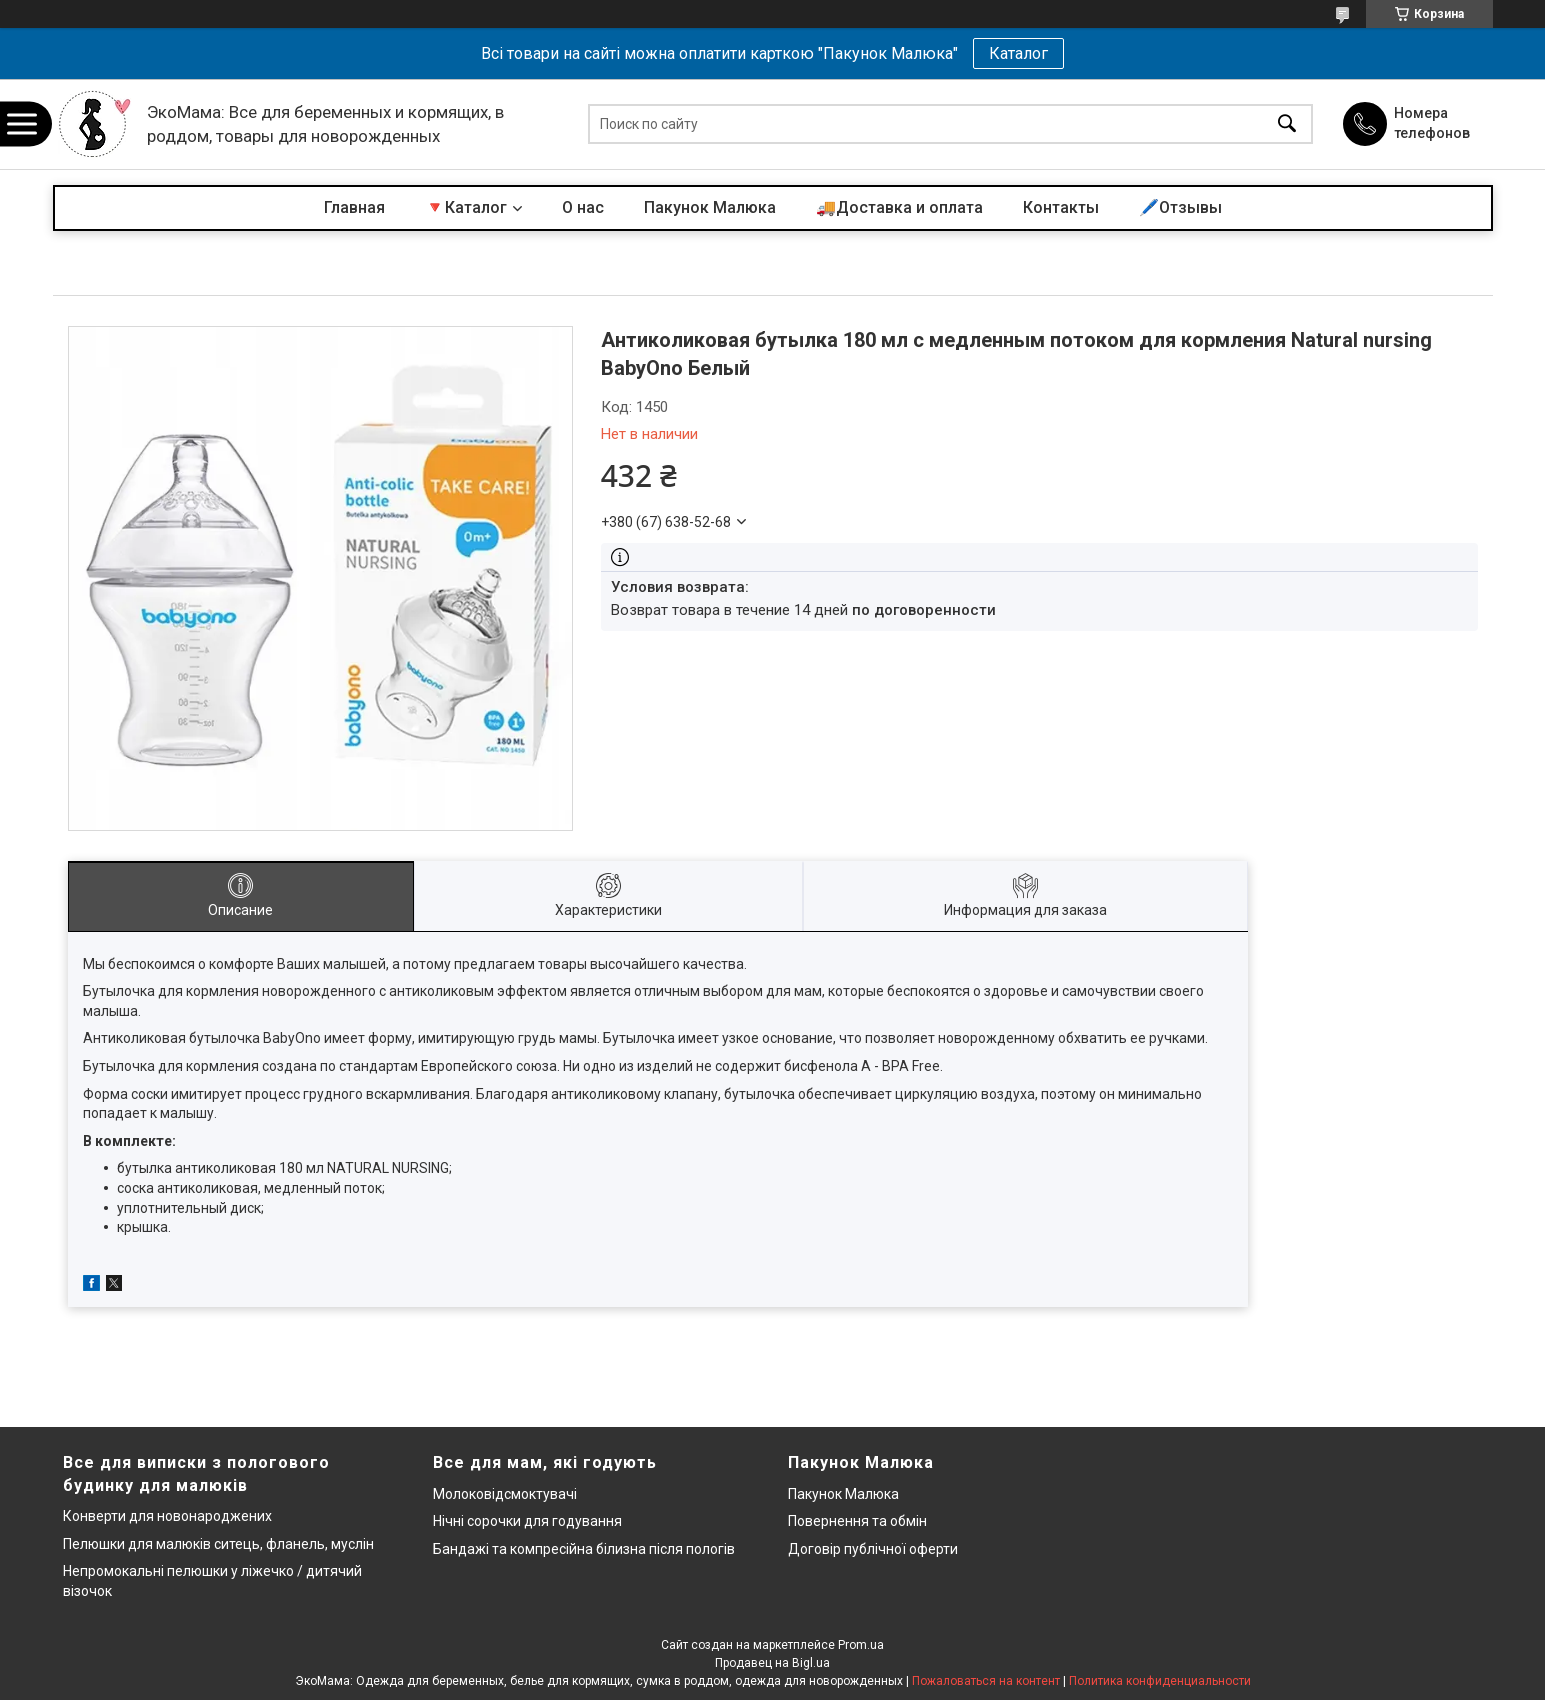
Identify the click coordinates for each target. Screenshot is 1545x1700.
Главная (354, 207)
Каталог (1018, 53)
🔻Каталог (466, 207)
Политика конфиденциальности (1160, 1681)
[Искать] (1287, 124)
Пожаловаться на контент (986, 1681)
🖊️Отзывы (1180, 207)
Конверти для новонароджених (167, 1516)
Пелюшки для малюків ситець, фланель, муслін (218, 1544)
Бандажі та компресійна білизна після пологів (584, 1549)
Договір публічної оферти (873, 1549)
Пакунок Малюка (710, 207)
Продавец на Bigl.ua (772, 1663)
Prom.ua (861, 1645)
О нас (583, 207)
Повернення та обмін (857, 1521)
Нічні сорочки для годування (527, 1521)
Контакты (1061, 207)
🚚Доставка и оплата (899, 207)
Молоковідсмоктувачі (505, 1494)
